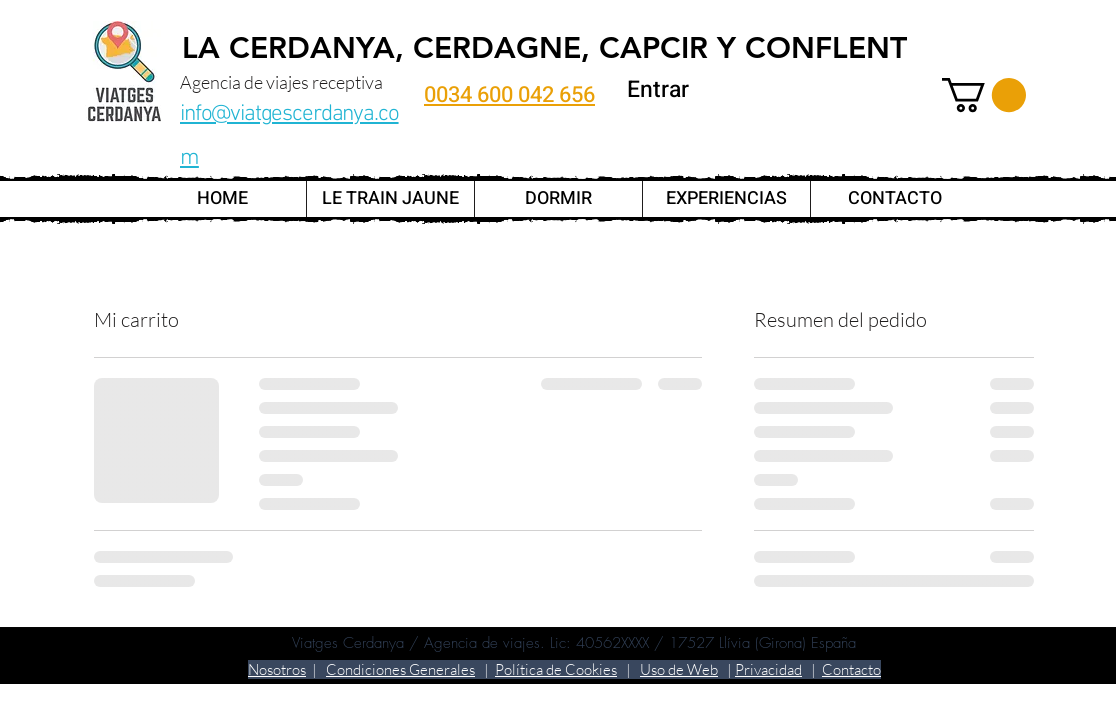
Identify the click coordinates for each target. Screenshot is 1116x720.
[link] (984, 95)
